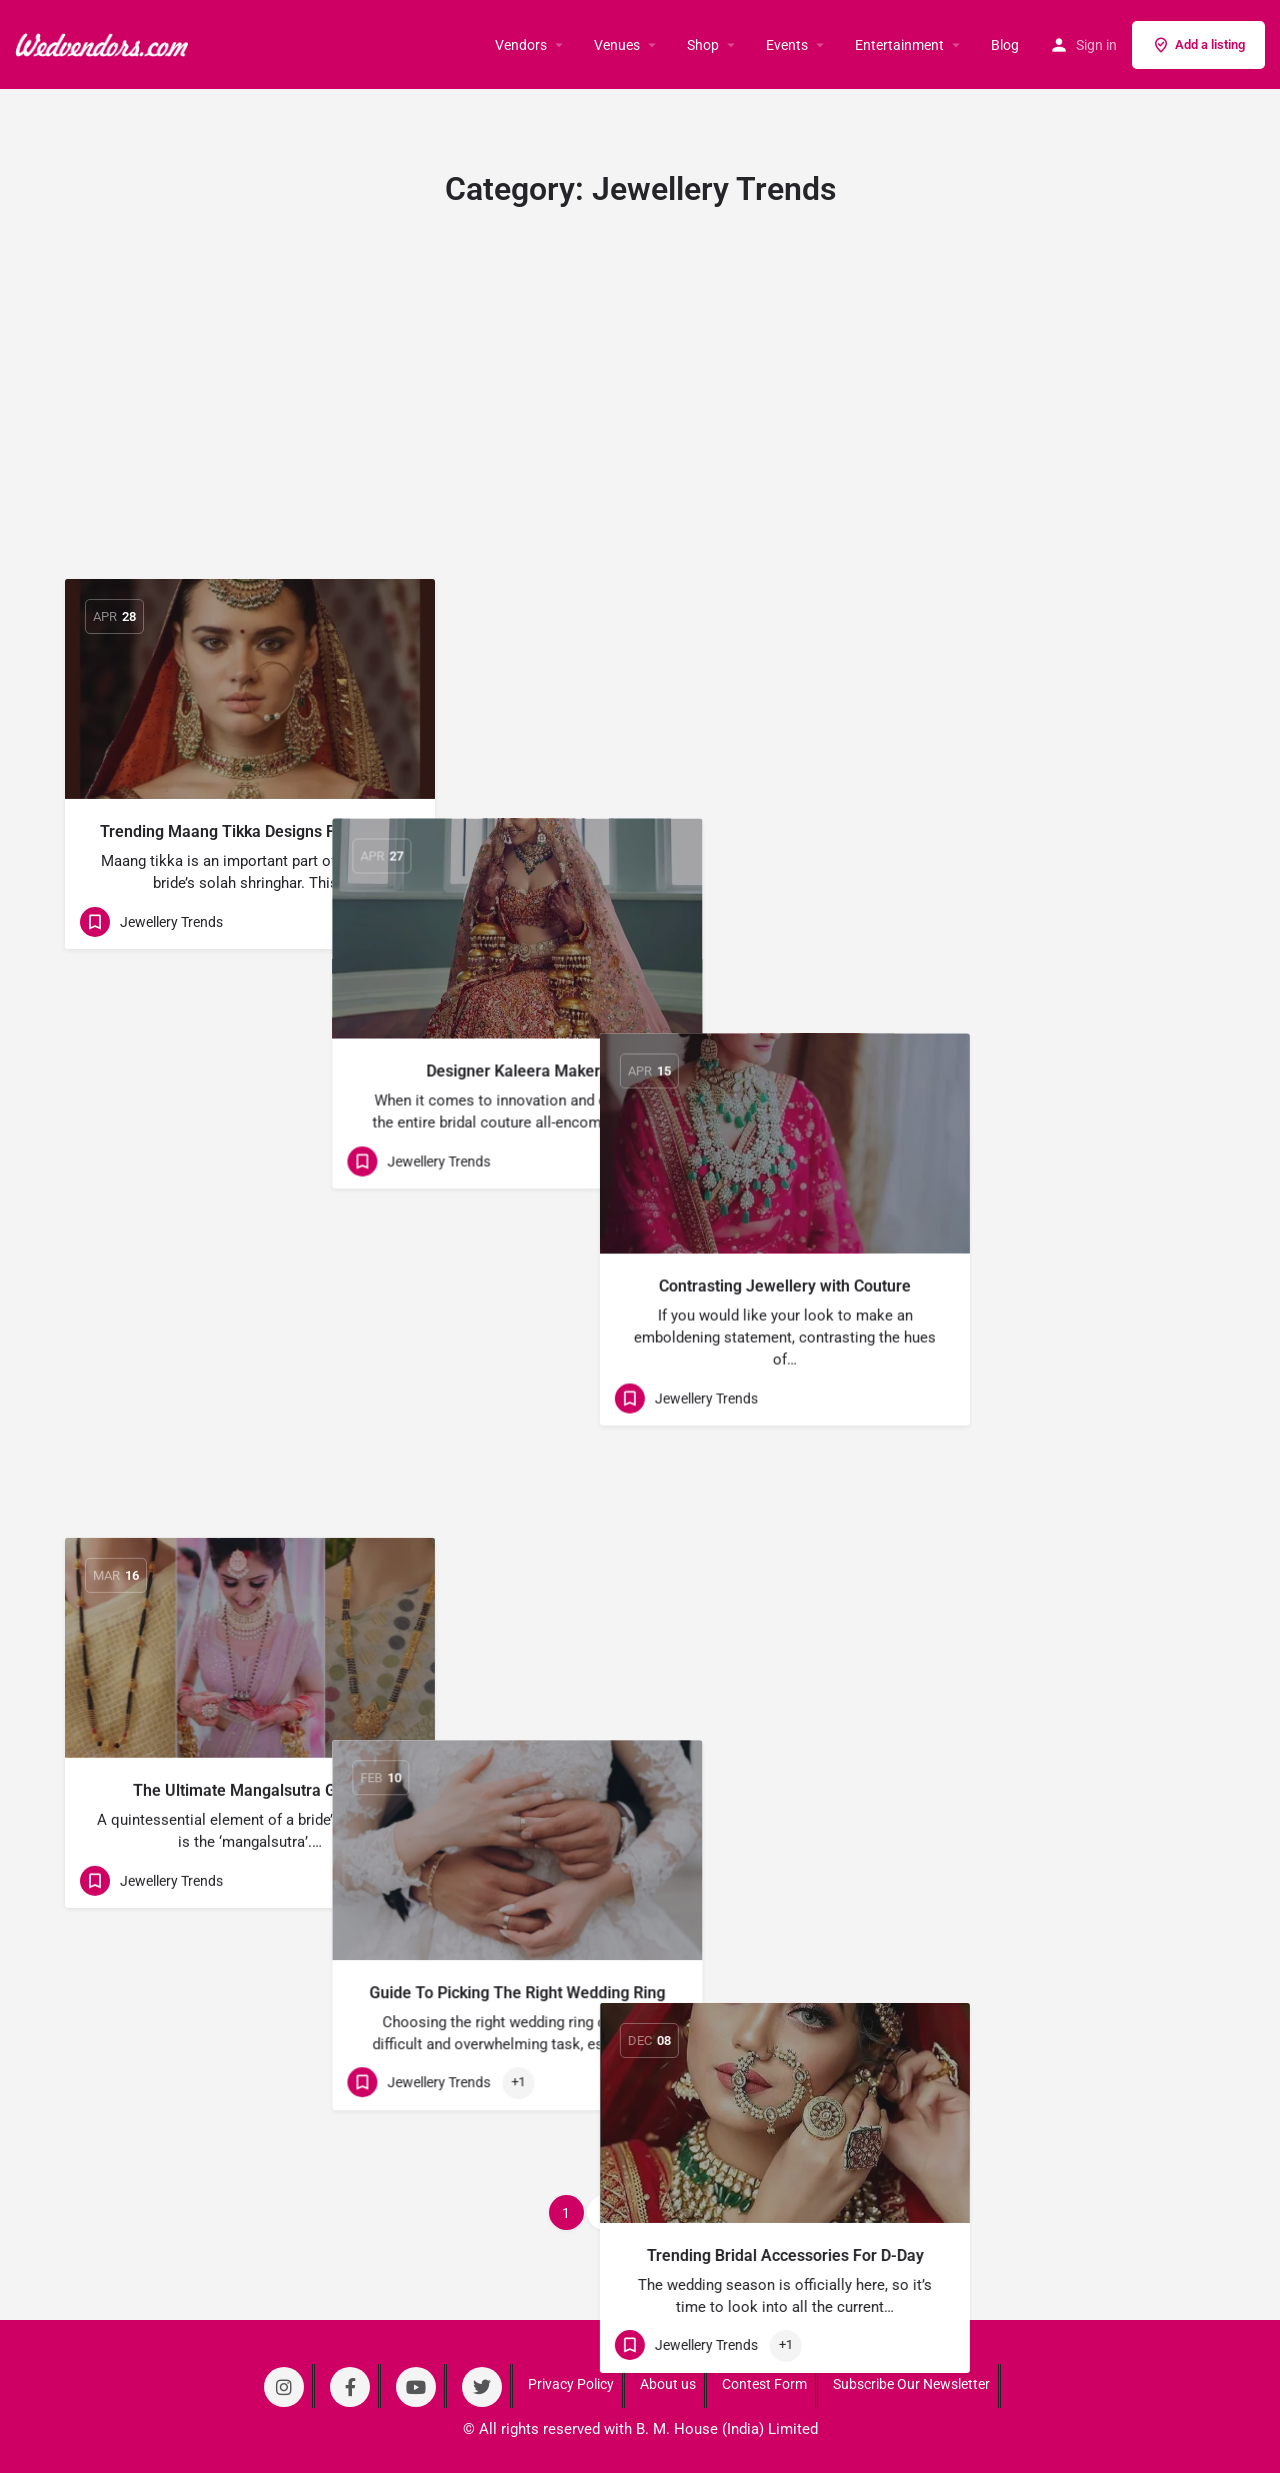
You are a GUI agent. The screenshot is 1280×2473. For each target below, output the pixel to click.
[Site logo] (104, 43)
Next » (697, 2213)
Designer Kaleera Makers (640, 831)
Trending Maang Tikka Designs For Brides (250, 831)
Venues (617, 45)
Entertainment (899, 45)
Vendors (521, 45)
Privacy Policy (571, 2384)
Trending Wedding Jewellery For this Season (250, 2014)
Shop (703, 45)
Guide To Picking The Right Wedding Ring (640, 1221)
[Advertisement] (640, 429)
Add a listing (1198, 45)
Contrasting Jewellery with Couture (1030, 831)
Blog (1005, 45)
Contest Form (764, 2384)
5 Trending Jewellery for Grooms (640, 1611)
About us (668, 2384)
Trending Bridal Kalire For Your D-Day (1030, 1633)
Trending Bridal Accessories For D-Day (1030, 1243)
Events (787, 45)
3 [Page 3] (642, 2213)
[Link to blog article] (250, 689)
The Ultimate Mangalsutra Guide (250, 1221)
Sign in (1096, 45)
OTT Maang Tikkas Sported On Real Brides (1030, 2023)
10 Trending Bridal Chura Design (250, 1611)
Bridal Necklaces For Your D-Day (640, 2001)
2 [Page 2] (604, 2213)
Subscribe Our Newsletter (911, 2384)
